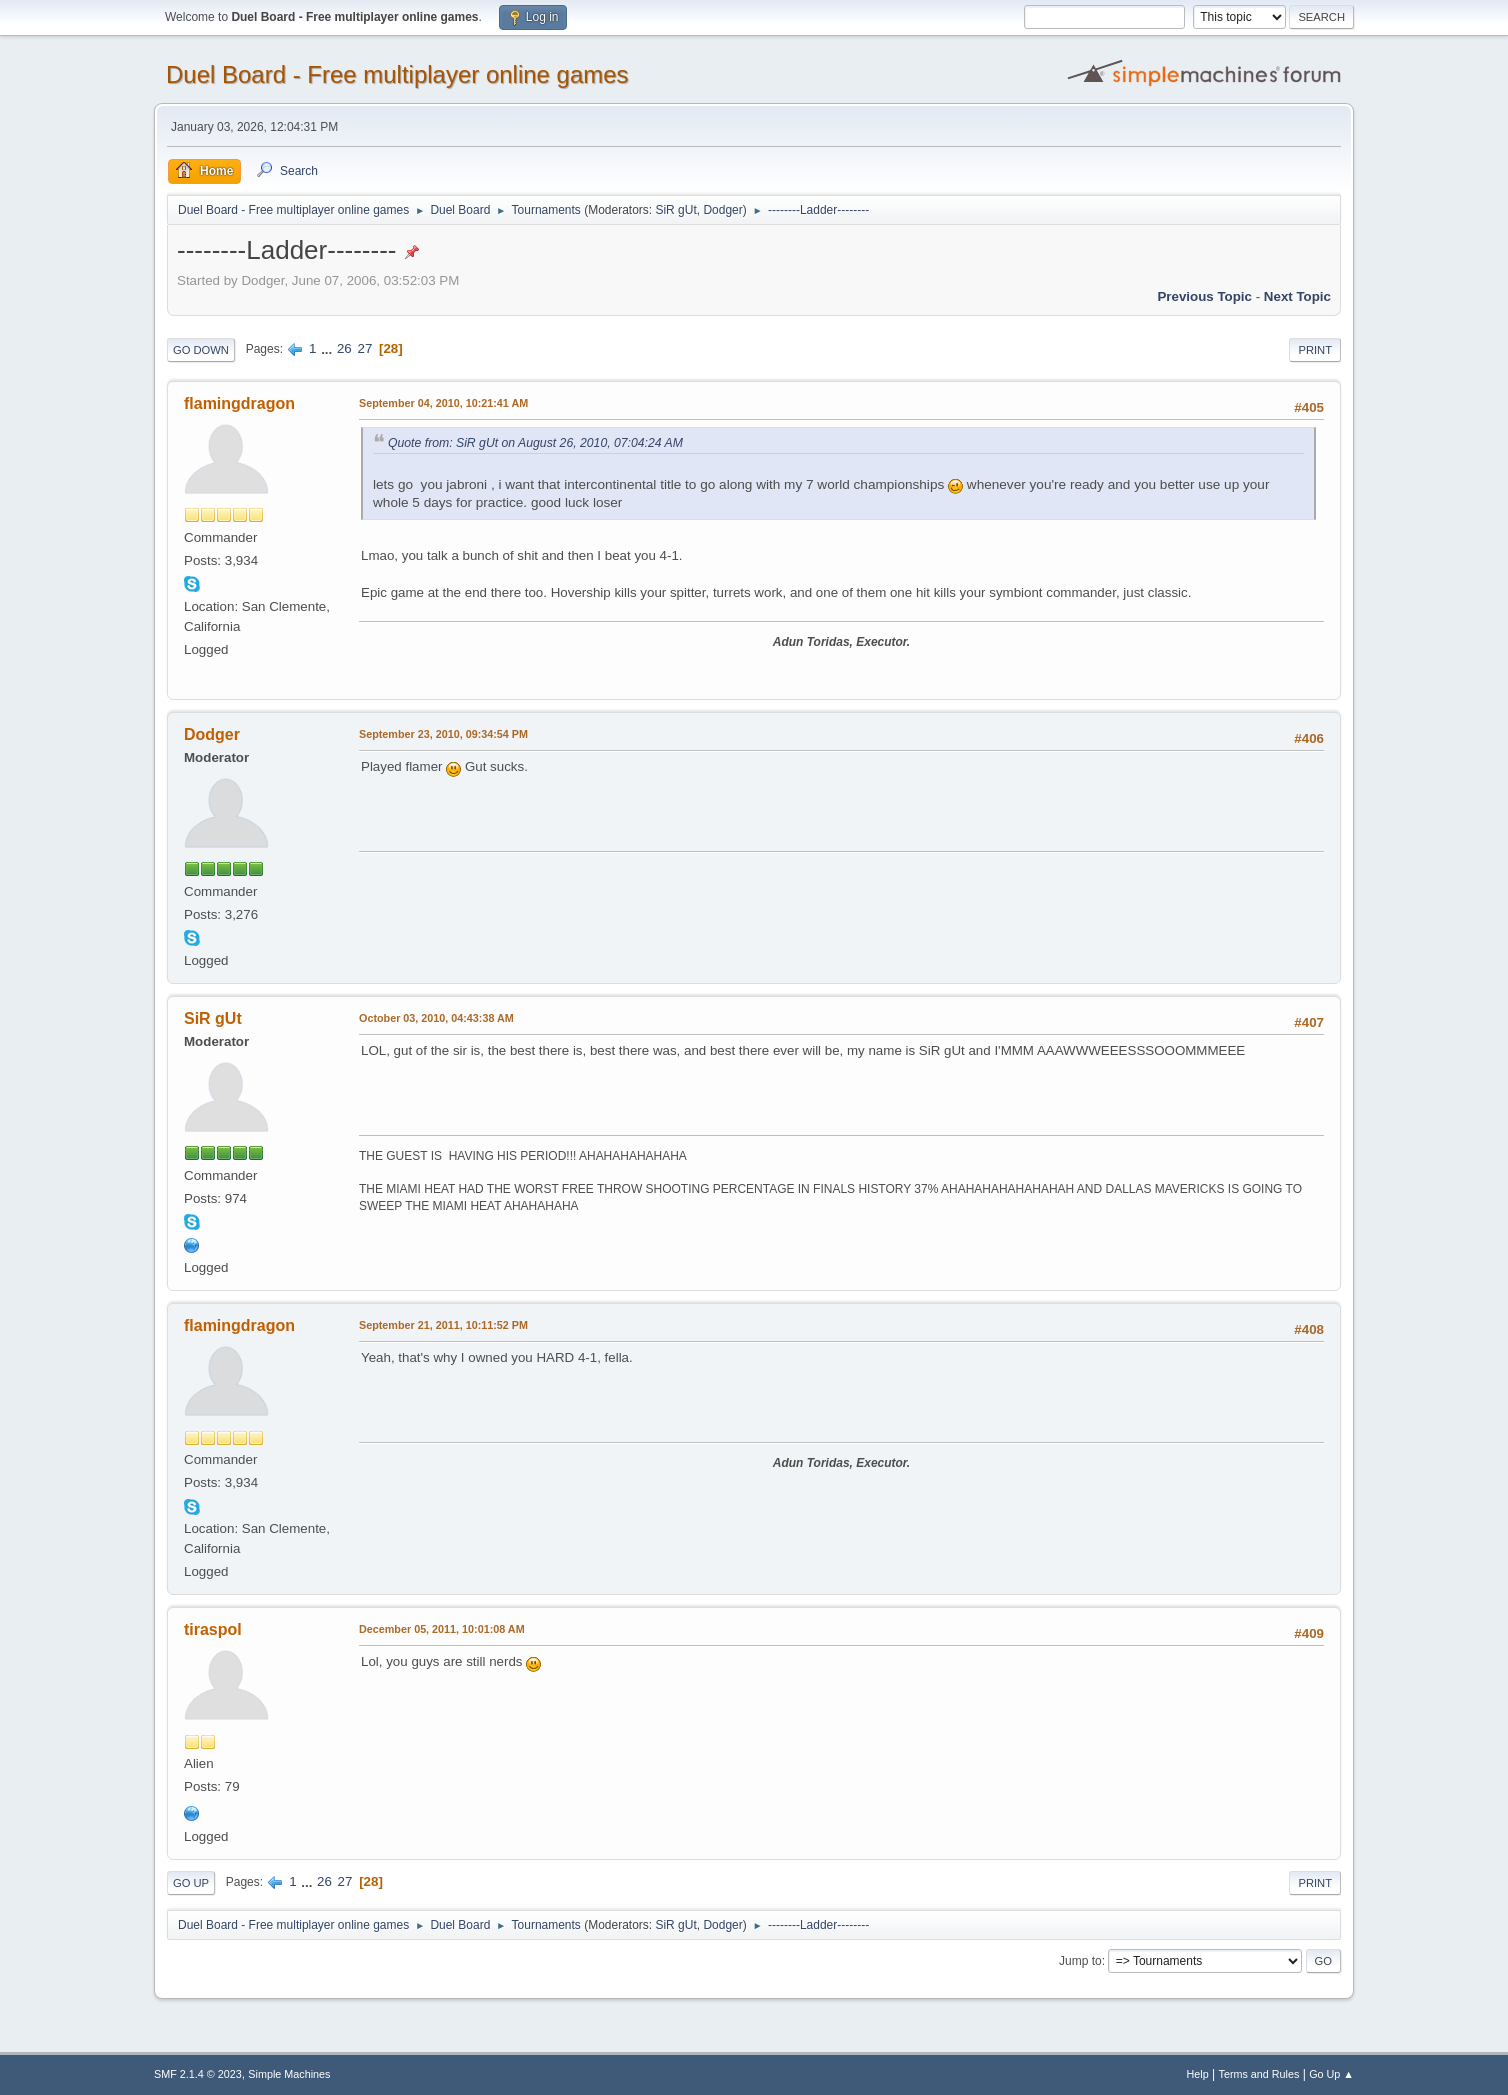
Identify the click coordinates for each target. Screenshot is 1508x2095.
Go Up (191, 1883)
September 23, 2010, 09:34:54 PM (443, 734)
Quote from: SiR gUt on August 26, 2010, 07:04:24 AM (535, 443)
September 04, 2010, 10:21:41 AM (443, 403)
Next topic (1297, 296)
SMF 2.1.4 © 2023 (198, 2074)
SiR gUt (675, 210)
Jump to (1080, 1961)
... (328, 348)
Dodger (722, 210)
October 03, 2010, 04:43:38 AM (436, 1018)
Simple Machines (289, 2074)
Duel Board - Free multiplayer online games (397, 74)
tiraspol (213, 1629)
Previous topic (1204, 296)
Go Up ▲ (1331, 2074)
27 (364, 348)
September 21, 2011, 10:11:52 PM (443, 1325)
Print (1315, 350)
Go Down (201, 350)
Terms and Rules (1259, 2074)
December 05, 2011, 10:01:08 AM (442, 1629)
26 (344, 348)
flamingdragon (239, 403)
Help (1198, 2074)
